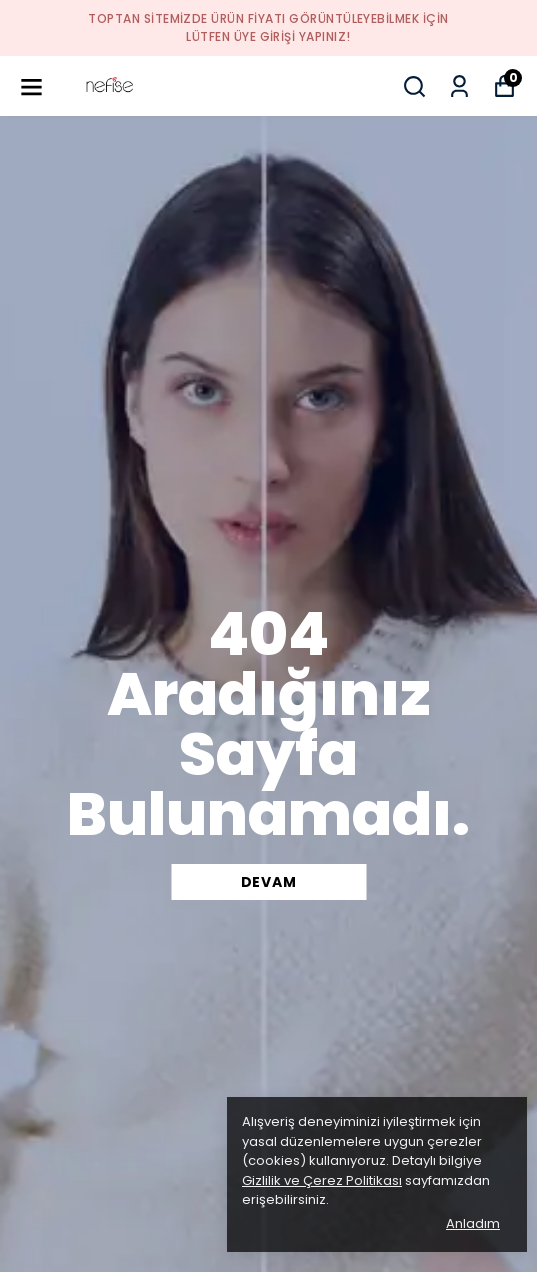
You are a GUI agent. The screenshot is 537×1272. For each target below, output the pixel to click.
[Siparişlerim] (459, 86)
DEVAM (269, 882)
